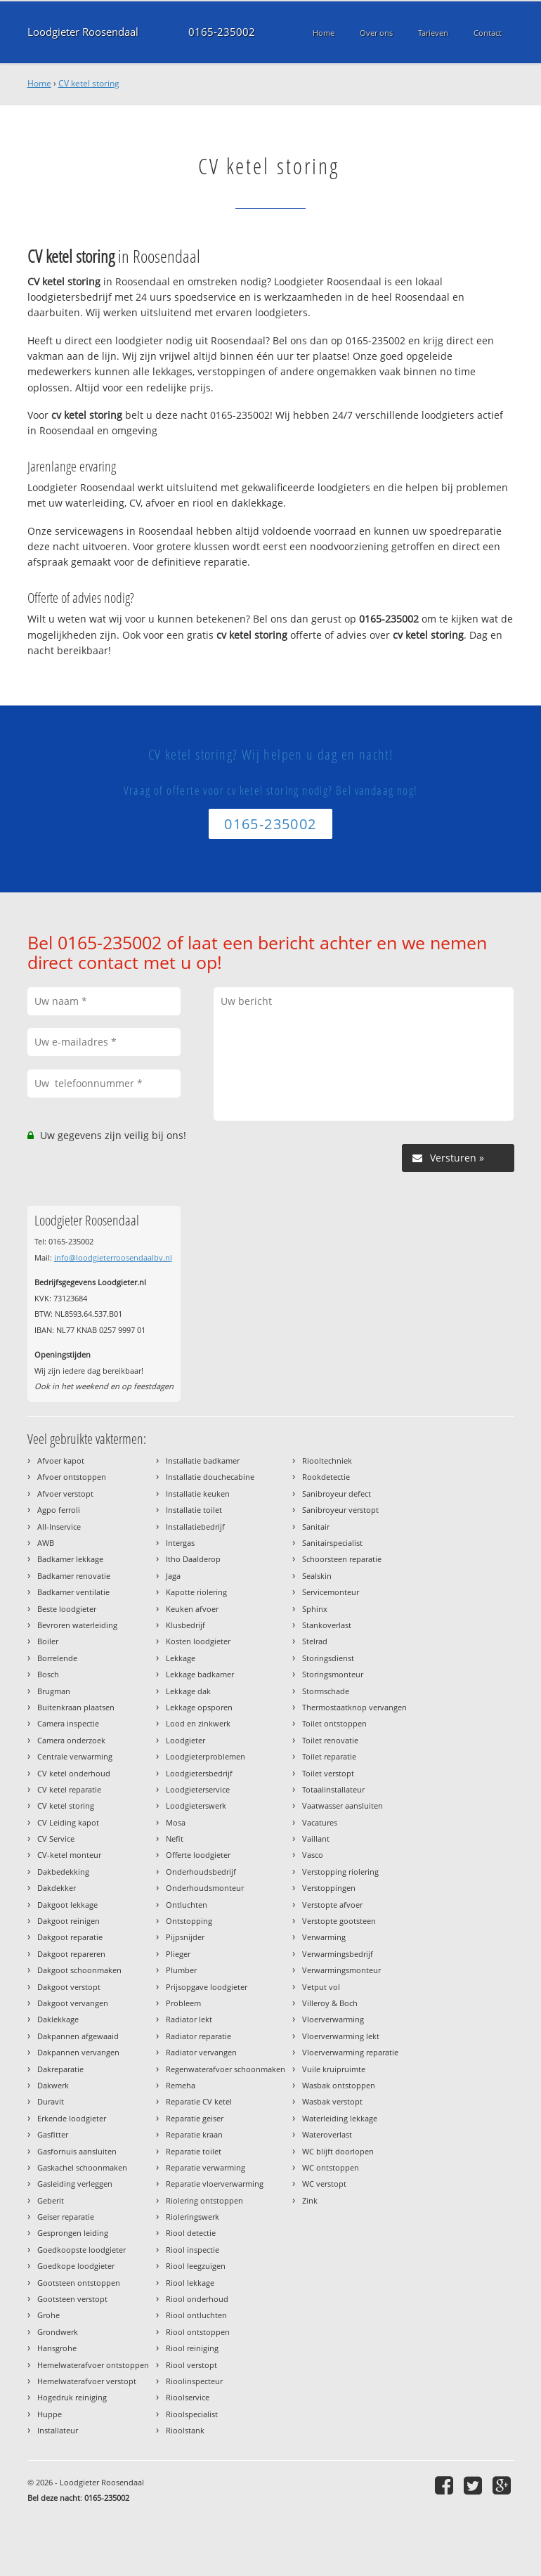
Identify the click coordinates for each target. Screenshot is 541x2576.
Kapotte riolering (196, 1592)
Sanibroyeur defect (336, 1493)
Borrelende (57, 1658)
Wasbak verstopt (332, 2101)
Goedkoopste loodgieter (81, 2249)
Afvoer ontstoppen (71, 1476)
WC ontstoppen (330, 2167)
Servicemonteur (330, 1592)
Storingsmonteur (332, 1674)
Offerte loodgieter (198, 1854)
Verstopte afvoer (332, 1904)
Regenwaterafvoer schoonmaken (225, 2069)
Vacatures (319, 1822)
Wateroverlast (327, 2134)
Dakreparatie (60, 2069)
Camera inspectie (68, 1723)
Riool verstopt (191, 2365)
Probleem (183, 2003)
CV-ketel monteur (69, 1854)
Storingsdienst (328, 1658)
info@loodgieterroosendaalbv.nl (113, 1257)
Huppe (49, 2414)
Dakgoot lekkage (67, 1904)
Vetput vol (321, 1987)
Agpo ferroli (58, 1509)
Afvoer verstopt (65, 1493)
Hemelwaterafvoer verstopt (86, 2381)
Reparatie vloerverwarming (214, 2183)
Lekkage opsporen (199, 1707)
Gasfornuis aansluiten (77, 2151)
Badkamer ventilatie (73, 1592)
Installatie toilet (194, 1509)
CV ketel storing (88, 83)
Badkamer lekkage (70, 1559)
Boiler (47, 1641)
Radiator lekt (189, 2019)
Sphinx (314, 1609)
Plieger (178, 1954)
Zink (310, 2200)
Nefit (174, 1838)
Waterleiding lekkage (339, 2118)
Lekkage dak (188, 1691)
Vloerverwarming (333, 2019)
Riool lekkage (190, 2282)
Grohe (48, 2315)
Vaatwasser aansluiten (342, 1805)
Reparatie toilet (193, 2151)
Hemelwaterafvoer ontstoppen (93, 2365)
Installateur (57, 2430)
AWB (45, 1542)
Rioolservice (187, 2397)
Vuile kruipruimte (333, 2069)
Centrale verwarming (74, 1756)
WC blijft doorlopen (338, 2151)
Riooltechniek (327, 1460)
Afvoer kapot (60, 1460)
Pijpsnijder (185, 1937)
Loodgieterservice (198, 1789)
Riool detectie (191, 2232)
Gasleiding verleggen (74, 2183)
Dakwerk (53, 2085)
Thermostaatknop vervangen (354, 1707)
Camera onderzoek (71, 1740)
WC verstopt (324, 2183)
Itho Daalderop (193, 1559)
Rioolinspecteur (194, 2381)
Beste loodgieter (66, 1609)
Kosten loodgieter (198, 1641)
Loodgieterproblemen (205, 1756)
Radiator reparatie (198, 2036)
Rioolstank (185, 2430)
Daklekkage (58, 2019)
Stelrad (314, 1641)
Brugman (53, 1691)
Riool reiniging (192, 2348)
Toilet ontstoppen (334, 1723)
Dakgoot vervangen (72, 2003)
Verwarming (324, 1937)
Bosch (48, 1674)
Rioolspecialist (192, 2414)
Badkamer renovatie (73, 1575)
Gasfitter (52, 2134)
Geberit (50, 2200)
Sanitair (316, 1526)
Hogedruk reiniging (72, 2397)
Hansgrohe (57, 2348)
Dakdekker (56, 1887)
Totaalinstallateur (333, 1789)
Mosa (175, 1822)
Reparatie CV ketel (199, 2101)
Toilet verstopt (328, 1773)
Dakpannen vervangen (78, 2052)
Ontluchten (186, 1904)
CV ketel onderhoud (73, 1773)
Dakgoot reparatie (70, 1937)
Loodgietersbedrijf (199, 1773)
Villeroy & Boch (330, 2003)
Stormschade (325, 1691)
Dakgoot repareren (71, 1954)
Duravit (50, 2101)
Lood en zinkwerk (198, 1723)
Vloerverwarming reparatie (350, 2052)
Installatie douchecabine (210, 1476)
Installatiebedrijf (195, 1526)
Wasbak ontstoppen (338, 2085)
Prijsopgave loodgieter (206, 1987)
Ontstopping (189, 1920)
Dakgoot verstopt (68, 1987)
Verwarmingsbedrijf (337, 1954)
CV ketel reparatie (69, 1789)
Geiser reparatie (65, 2216)
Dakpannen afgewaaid (78, 2036)
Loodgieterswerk (196, 1805)
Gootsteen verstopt (72, 2299)
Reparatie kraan (194, 2134)
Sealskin (317, 1575)
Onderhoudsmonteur (205, 1887)
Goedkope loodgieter (76, 2265)
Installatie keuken (198, 1493)
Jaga (173, 1575)
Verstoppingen (329, 1887)
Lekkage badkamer (200, 1674)
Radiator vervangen (201, 2052)
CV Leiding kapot (68, 1822)
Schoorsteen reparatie (342, 1559)
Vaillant (316, 1838)
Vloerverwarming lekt (340, 2036)
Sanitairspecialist (332, 1542)
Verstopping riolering (340, 1871)
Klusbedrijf (185, 1625)
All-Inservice (59, 1526)
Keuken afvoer (192, 1609)
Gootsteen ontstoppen (78, 2282)
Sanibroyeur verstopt (340, 1509)
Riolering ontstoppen (204, 2200)
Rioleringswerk (192, 2216)
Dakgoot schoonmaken (79, 1970)
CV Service (55, 1838)
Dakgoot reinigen (68, 1920)
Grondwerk (57, 2332)
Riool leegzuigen (196, 2265)
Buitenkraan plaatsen (76, 1707)
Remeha (180, 2085)
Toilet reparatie (329, 1756)
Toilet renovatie (330, 1740)
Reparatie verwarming (205, 2167)
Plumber (181, 1970)
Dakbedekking (63, 1871)
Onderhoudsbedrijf (201, 1871)
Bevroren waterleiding (77, 1625)
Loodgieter (185, 1740)
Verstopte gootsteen (339, 1920)
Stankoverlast (326, 1625)
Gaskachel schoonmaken (82, 2167)
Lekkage (180, 1658)
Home (39, 83)
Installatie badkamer (203, 1460)
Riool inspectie (192, 2249)
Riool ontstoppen (198, 2332)
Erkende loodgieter (71, 2118)
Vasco (312, 1854)
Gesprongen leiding (72, 2232)
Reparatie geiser (194, 2118)
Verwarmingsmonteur (341, 1970)
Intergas (180, 1542)
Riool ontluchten (196, 2315)
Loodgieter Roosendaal (82, 32)
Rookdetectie (326, 1476)
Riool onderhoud (197, 2299)
